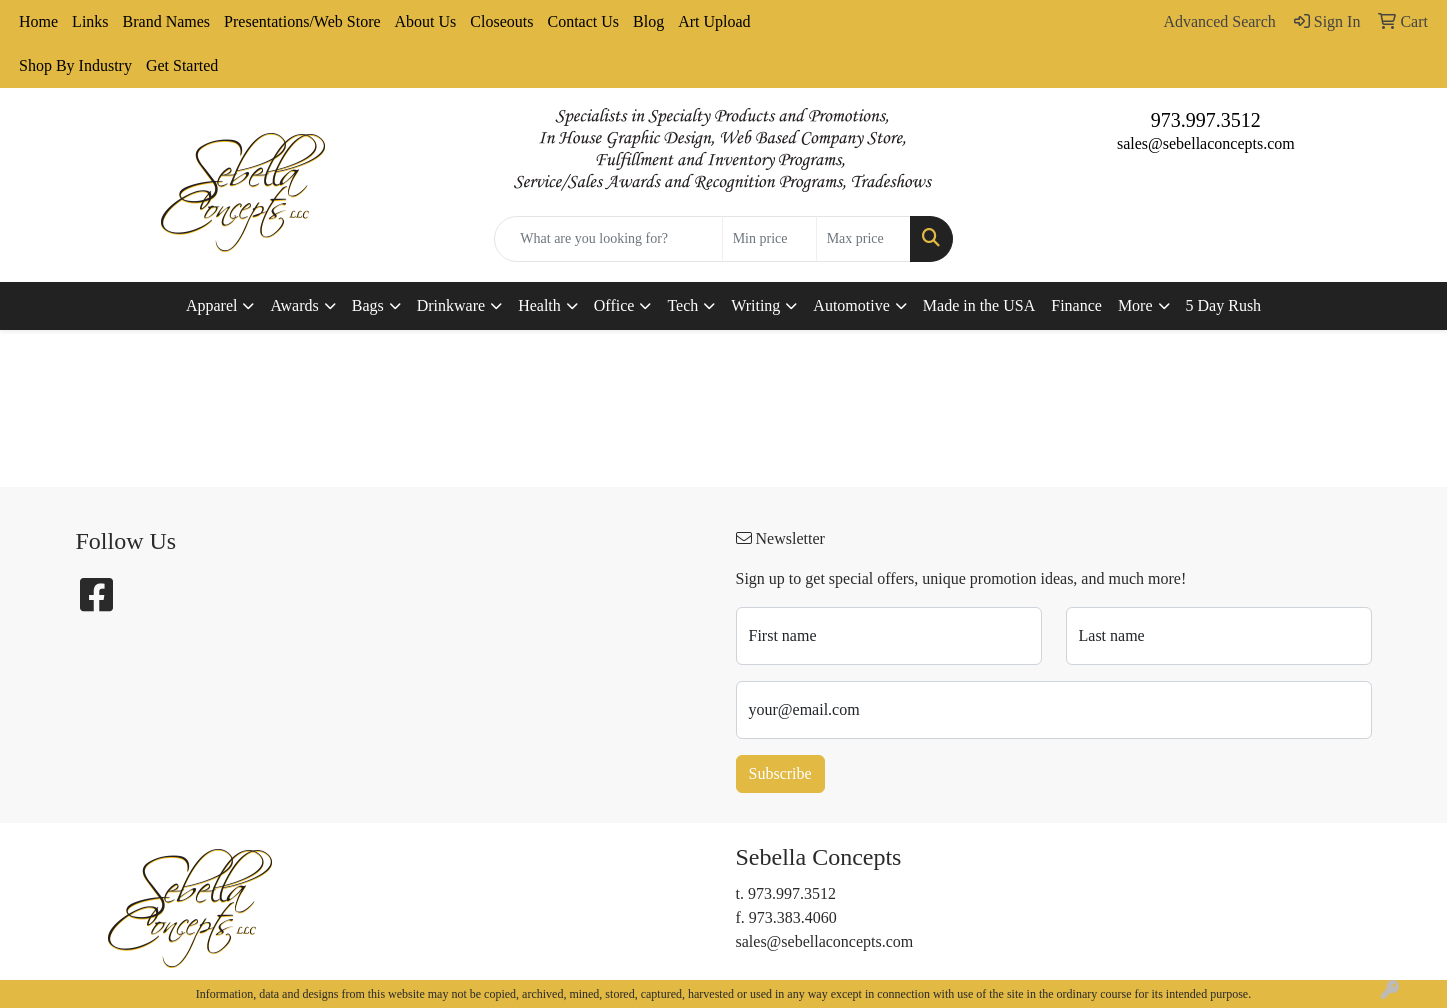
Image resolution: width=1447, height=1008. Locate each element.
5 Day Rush (1224, 305)
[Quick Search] (608, 239)
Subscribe (780, 773)
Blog (648, 21)
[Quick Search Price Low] (769, 239)
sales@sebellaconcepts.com (1206, 143)
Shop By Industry (75, 65)
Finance (1076, 305)
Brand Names (167, 21)
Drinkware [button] (451, 305)
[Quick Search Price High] (863, 239)
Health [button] (539, 305)
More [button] (1135, 305)
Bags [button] (368, 305)
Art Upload (714, 21)
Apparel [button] (212, 305)
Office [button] (614, 305)
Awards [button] (294, 305)
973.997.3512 (1206, 120)
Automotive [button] (851, 305)
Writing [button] (755, 305)
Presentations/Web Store (302, 21)
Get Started (182, 65)
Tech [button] (682, 305)
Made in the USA (979, 305)
